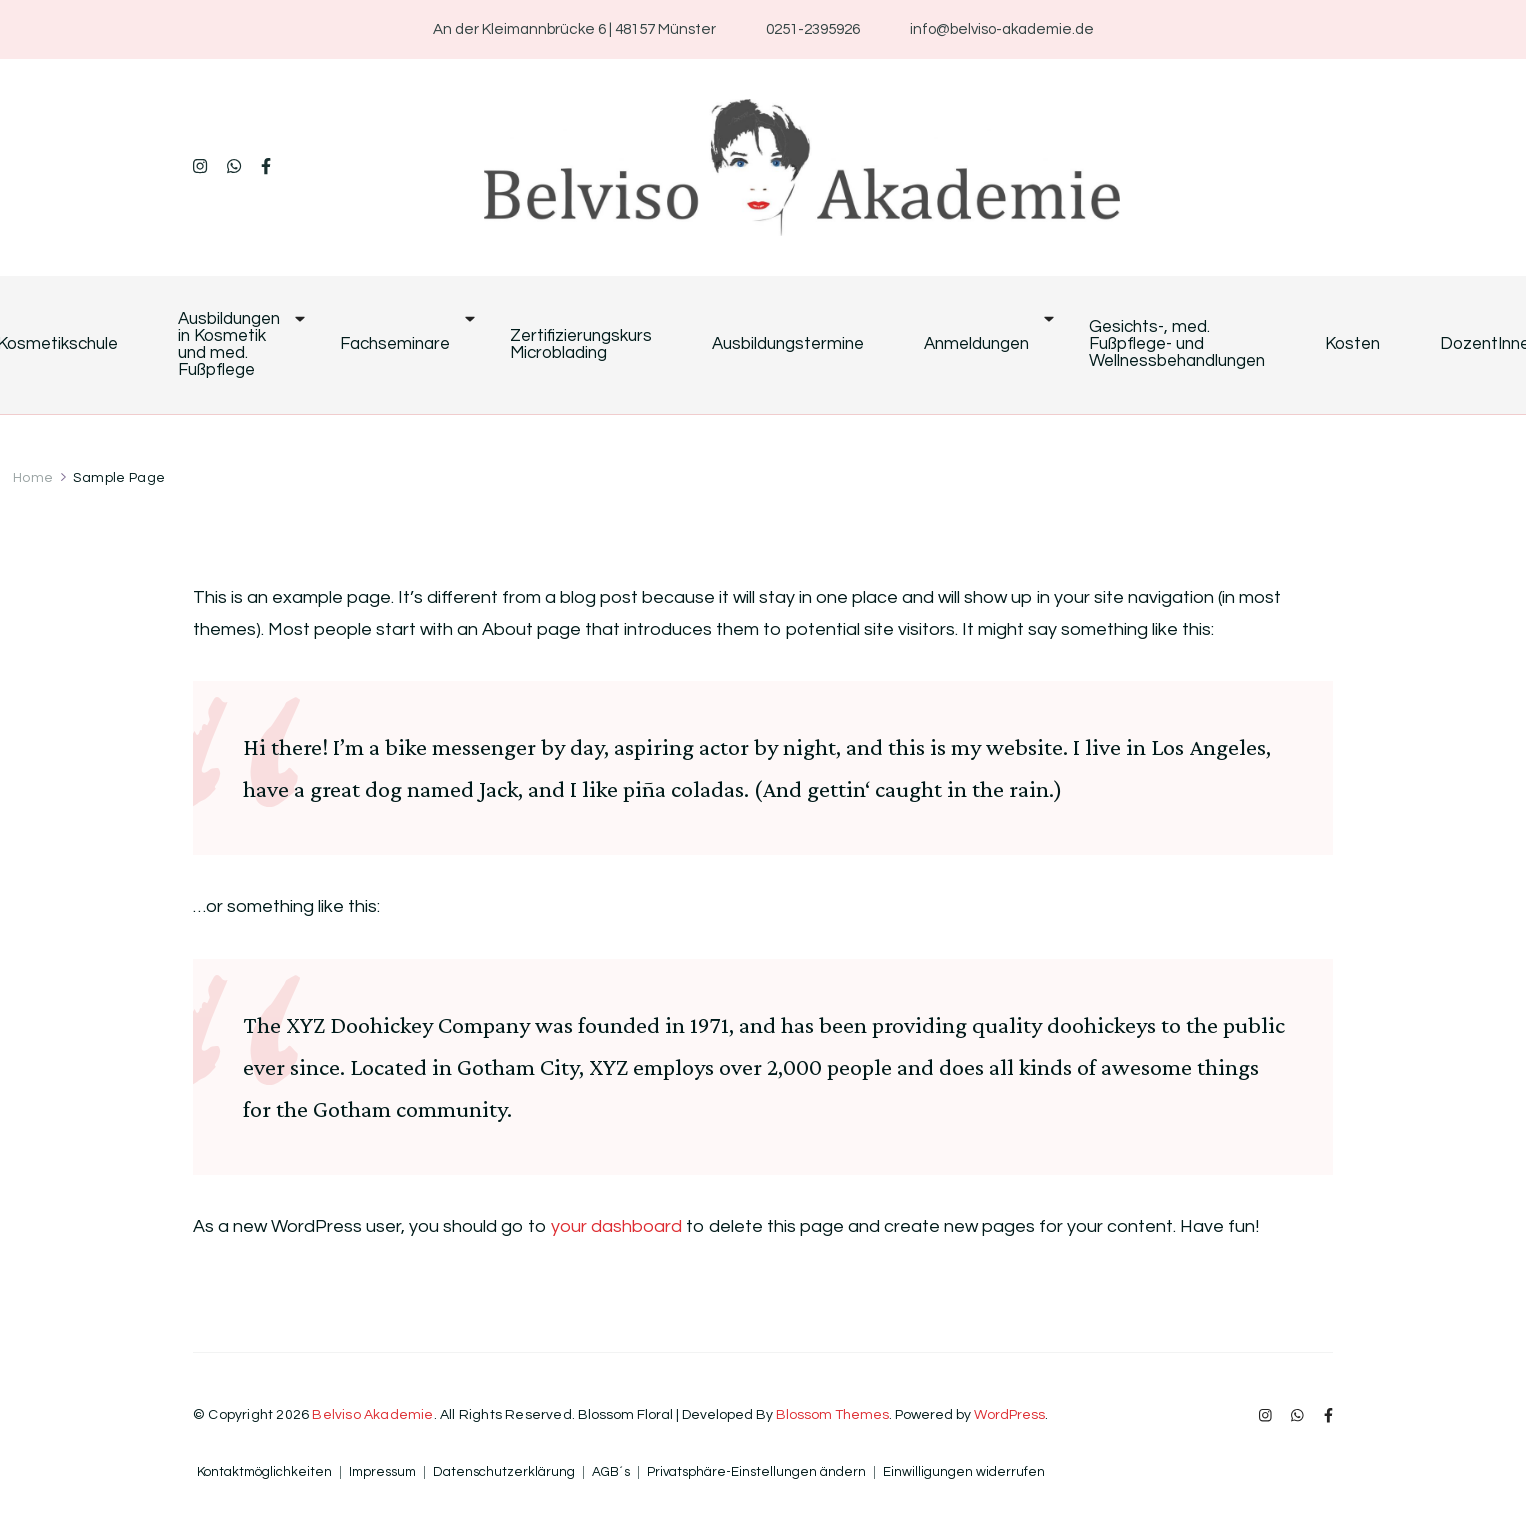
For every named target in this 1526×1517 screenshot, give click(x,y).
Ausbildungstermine (788, 344)
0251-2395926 (813, 29)
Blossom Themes (832, 1415)
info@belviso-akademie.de (1002, 29)
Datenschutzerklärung (504, 1472)
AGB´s (611, 1472)
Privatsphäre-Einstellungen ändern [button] (756, 1472)
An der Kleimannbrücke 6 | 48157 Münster (574, 29)
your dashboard (616, 1226)
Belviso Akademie (372, 1415)
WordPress (1009, 1415)
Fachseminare (395, 344)
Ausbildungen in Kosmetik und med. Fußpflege (229, 345)
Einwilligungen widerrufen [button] (964, 1472)
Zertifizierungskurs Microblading (581, 345)
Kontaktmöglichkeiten (264, 1472)
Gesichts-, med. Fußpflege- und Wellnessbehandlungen (1177, 344)
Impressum (382, 1472)
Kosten (1352, 344)
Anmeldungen (976, 344)
